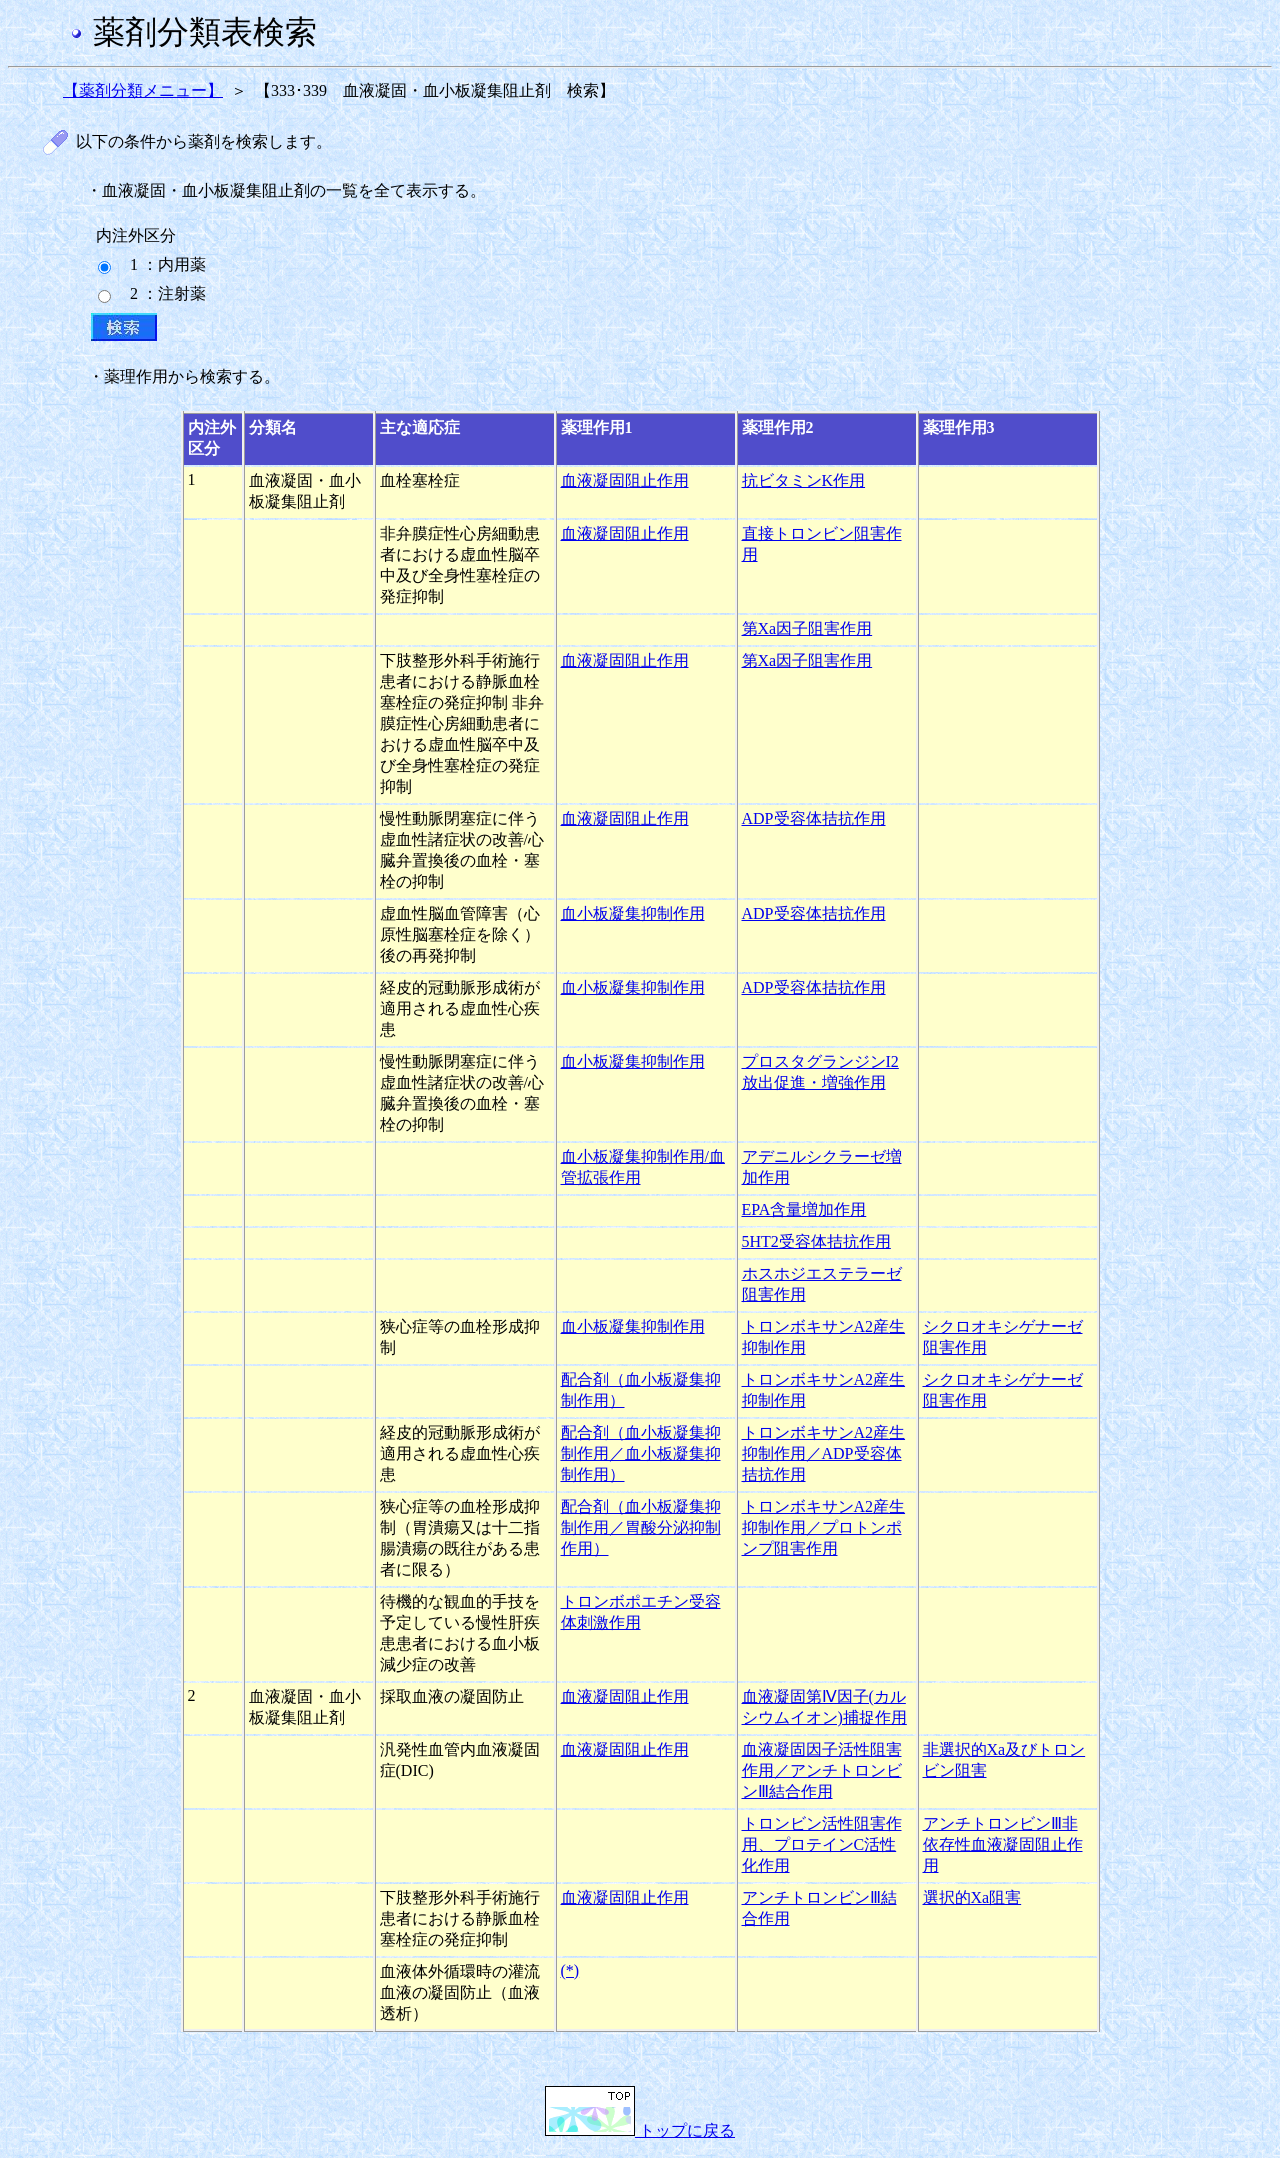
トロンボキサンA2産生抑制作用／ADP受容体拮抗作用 (824, 1453)
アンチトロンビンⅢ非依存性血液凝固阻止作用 (1003, 1844)
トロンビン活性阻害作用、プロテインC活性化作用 (822, 1844)
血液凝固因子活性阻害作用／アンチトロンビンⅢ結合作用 (822, 1770)
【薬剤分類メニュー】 (143, 90)
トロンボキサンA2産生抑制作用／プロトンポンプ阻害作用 (824, 1527)
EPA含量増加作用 (804, 1209)
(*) (570, 1970)
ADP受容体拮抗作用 (814, 818)
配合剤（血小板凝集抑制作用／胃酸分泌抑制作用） (641, 1527)
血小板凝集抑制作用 (633, 913)
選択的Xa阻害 (972, 1897)
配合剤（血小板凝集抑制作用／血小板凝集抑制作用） (641, 1453)
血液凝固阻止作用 (625, 480)
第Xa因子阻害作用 (807, 628)
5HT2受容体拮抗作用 (816, 1241)
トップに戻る (640, 2130)
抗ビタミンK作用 (804, 480)
